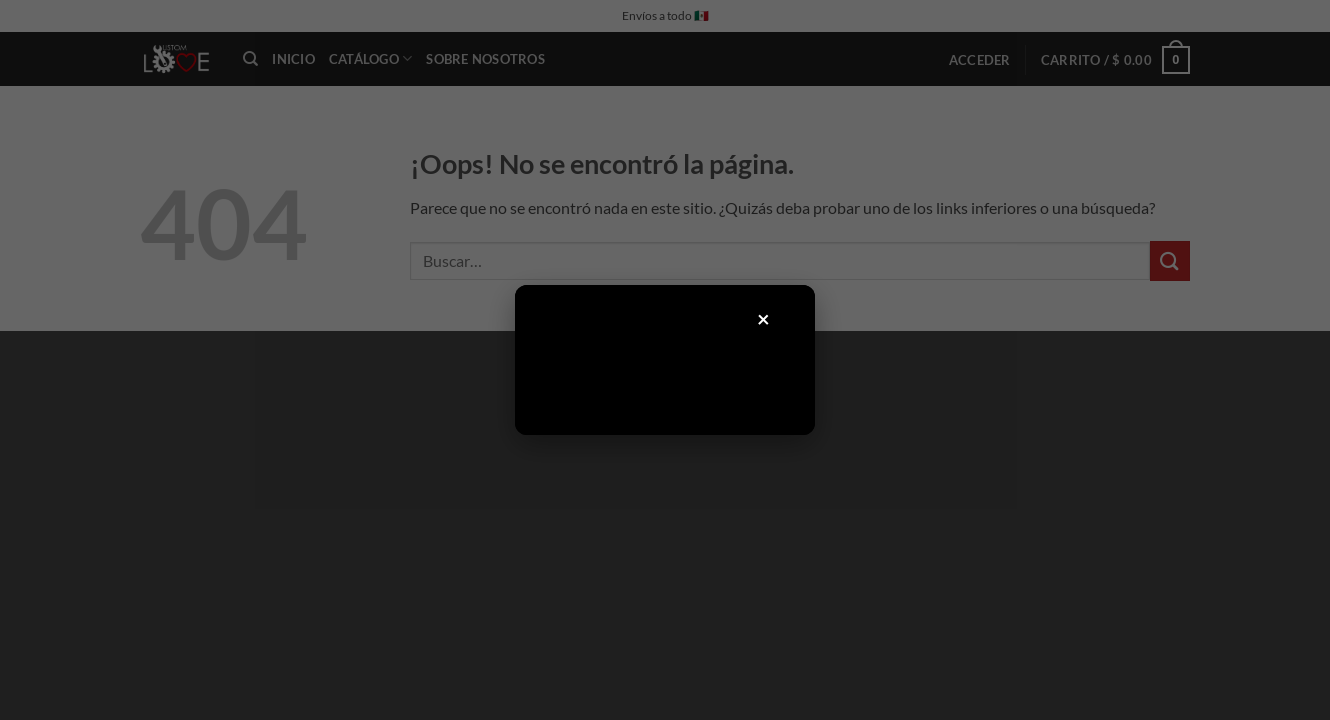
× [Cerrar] (764, 318)
